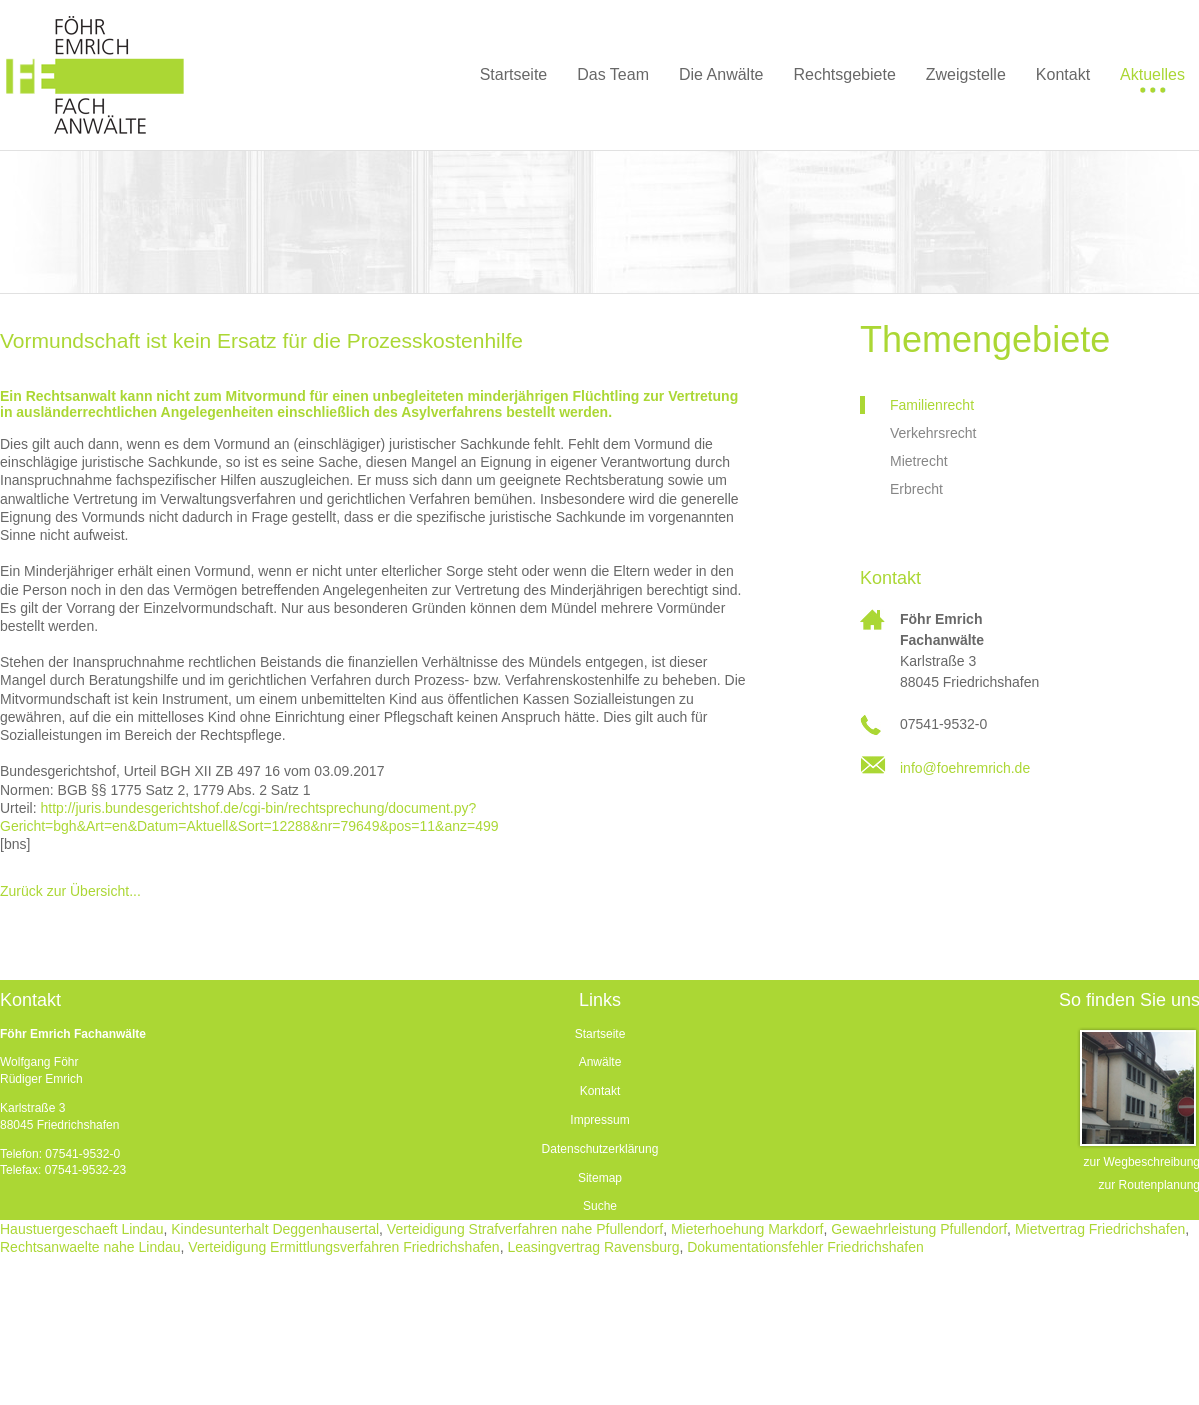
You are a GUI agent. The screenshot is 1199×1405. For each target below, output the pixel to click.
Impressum (599, 1120)
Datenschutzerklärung (600, 1149)
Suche (600, 1206)
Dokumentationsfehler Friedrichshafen (805, 1247)
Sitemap (600, 1178)
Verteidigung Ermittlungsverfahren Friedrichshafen (343, 1247)
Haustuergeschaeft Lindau (81, 1229)
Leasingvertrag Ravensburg (593, 1247)
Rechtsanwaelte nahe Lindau (90, 1247)
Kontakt (600, 1091)
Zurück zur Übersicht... (70, 891)
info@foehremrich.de (965, 768)
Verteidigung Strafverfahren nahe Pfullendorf (525, 1229)
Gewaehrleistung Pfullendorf (919, 1229)
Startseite (600, 1034)
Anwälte (600, 1062)
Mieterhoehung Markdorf (747, 1229)
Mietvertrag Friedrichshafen (1100, 1229)
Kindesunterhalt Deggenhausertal (275, 1229)
